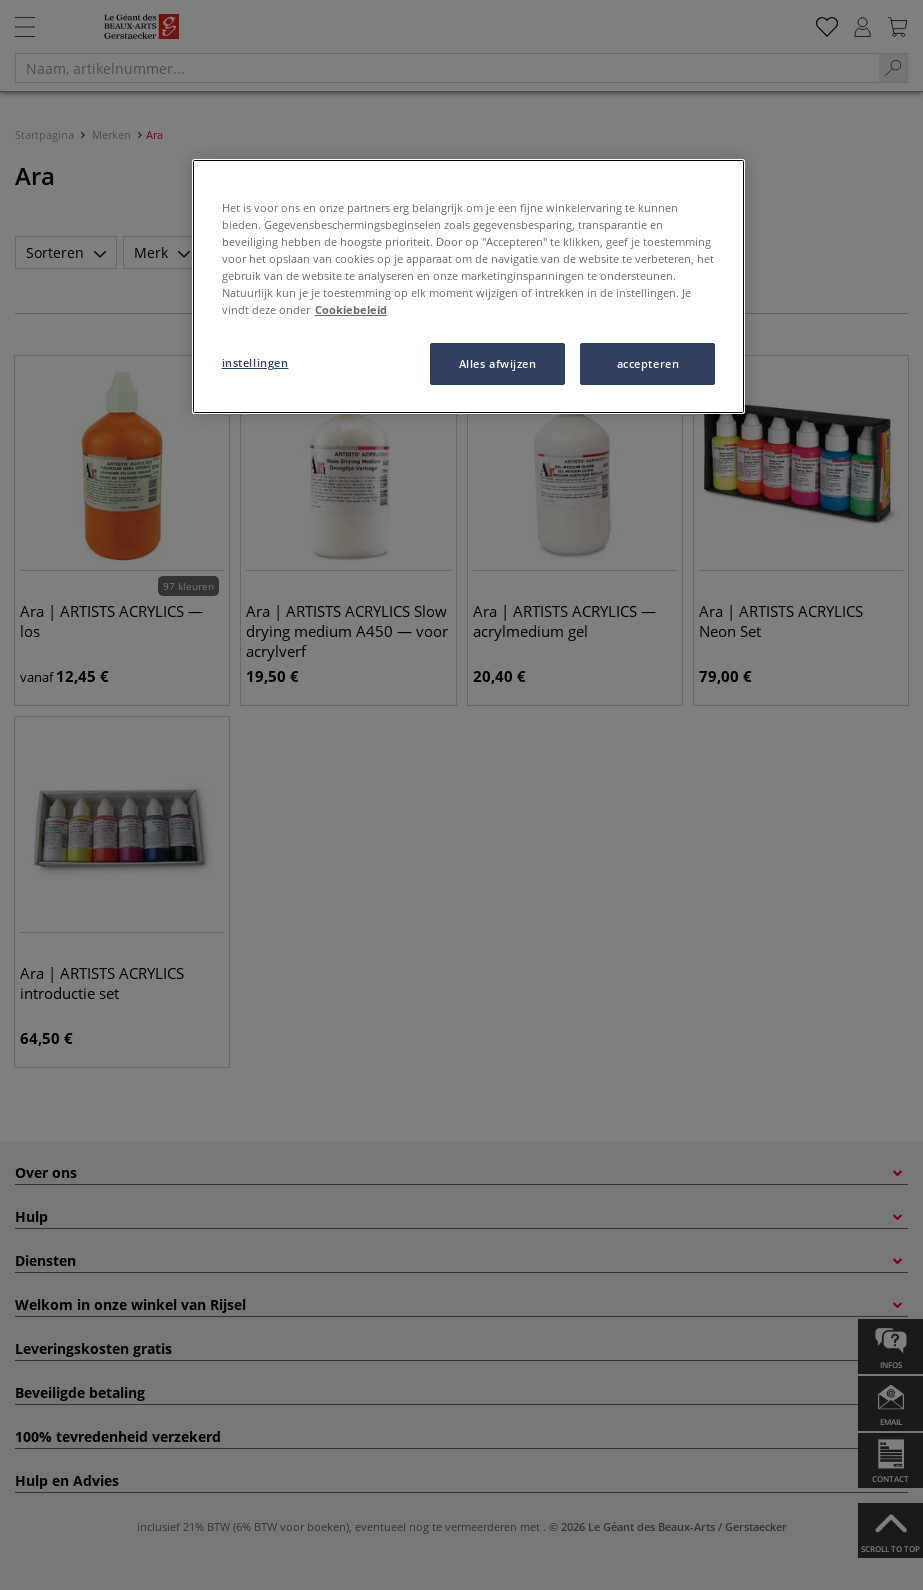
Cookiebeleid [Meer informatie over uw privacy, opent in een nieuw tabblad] (351, 309)
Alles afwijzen (498, 363)
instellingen (255, 362)
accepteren (648, 363)
